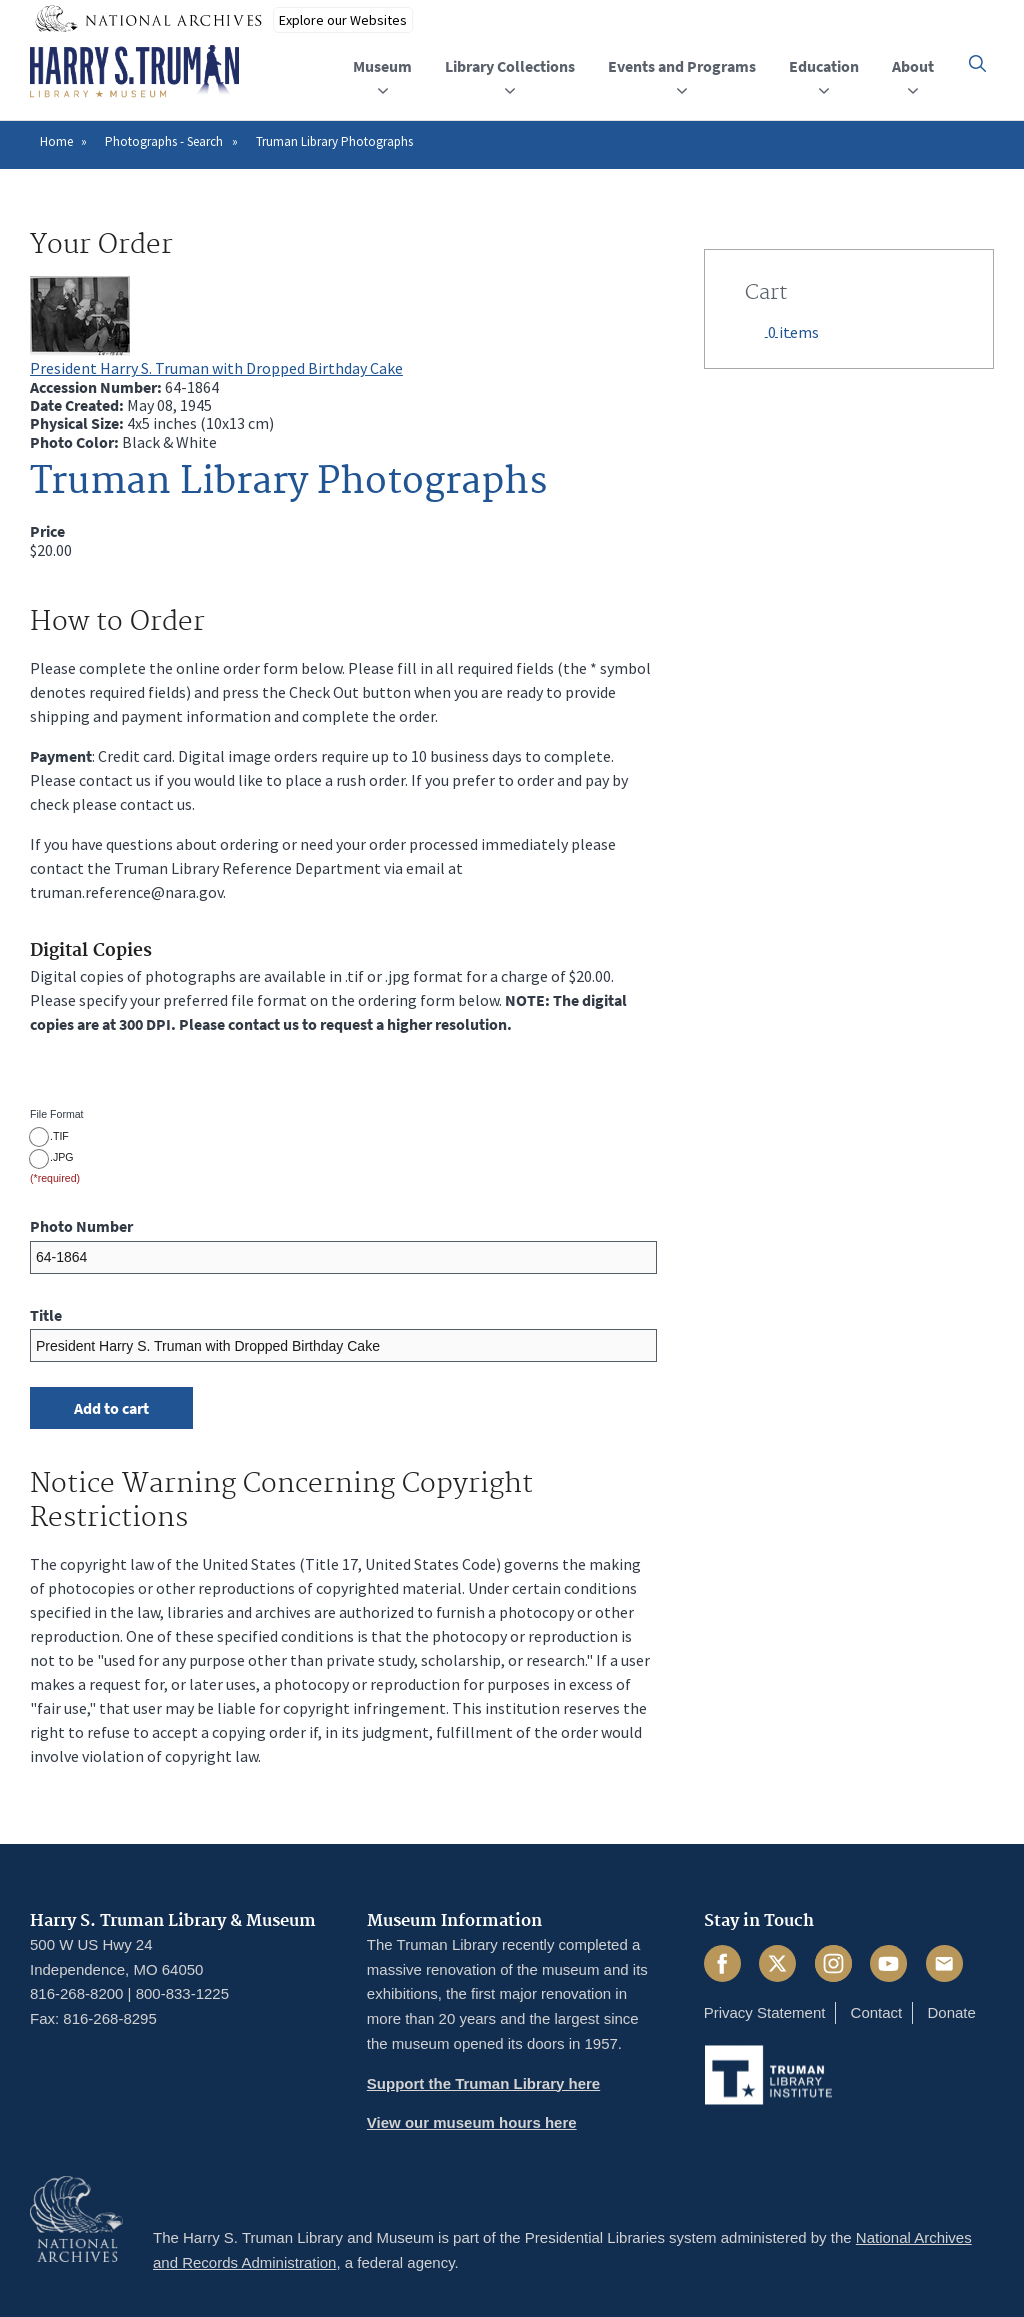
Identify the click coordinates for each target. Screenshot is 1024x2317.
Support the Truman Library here (483, 2083)
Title (46, 1315)
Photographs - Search (164, 141)
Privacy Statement (765, 2012)
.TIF (59, 1136)
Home (56, 141)
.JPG (62, 1157)
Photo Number (81, 1226)
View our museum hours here (472, 2122)
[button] (977, 63)
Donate (951, 2012)
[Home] (134, 72)
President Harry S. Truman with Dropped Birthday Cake (216, 368)
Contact (877, 2012)
